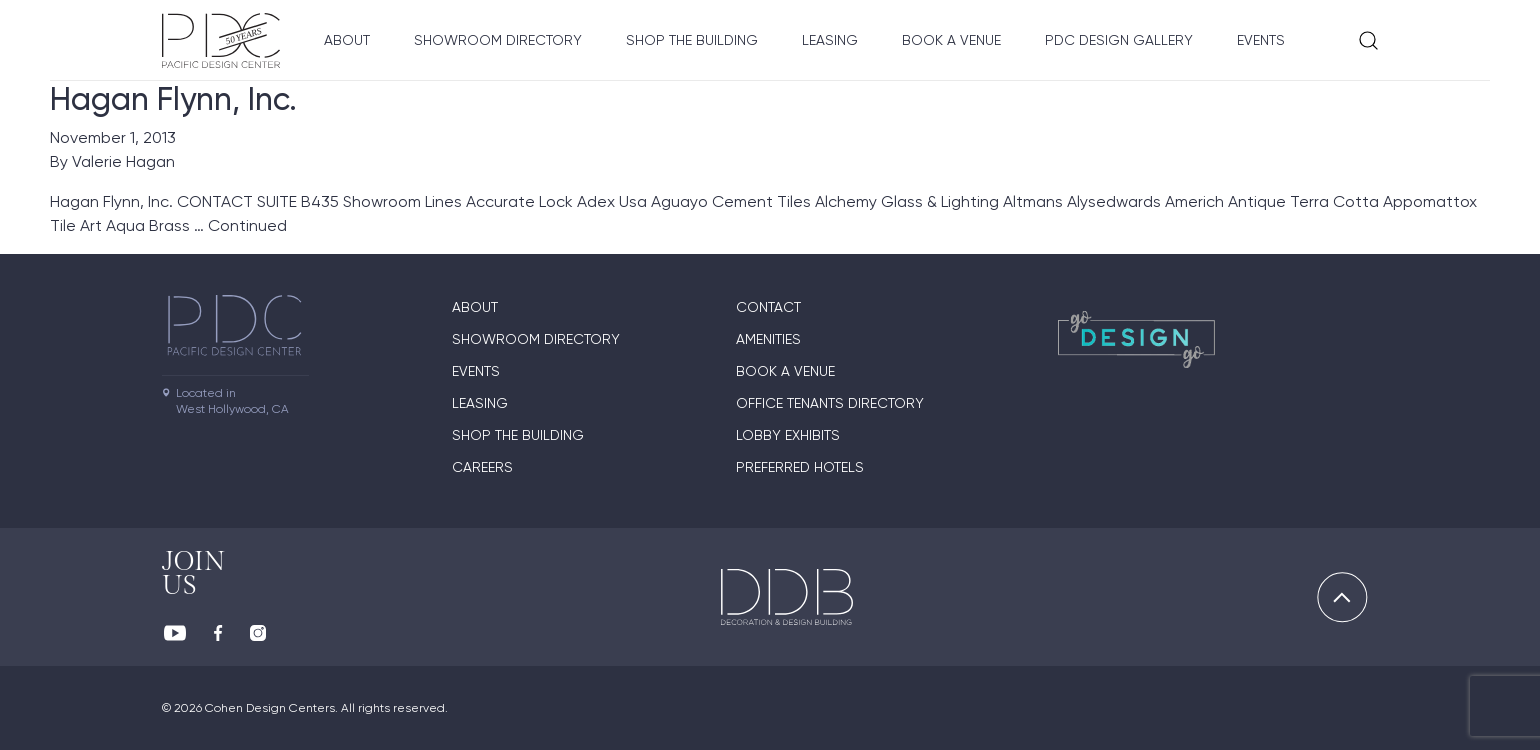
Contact (768, 307)
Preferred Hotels (800, 467)
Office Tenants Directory (830, 403)
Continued (247, 225)
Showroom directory (498, 40)
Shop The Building (692, 40)
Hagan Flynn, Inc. (173, 99)
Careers (482, 467)
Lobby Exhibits (788, 435)
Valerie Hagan (123, 161)
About (347, 40)
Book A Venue (951, 40)
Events (1261, 40)
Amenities (768, 339)
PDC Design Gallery (1119, 40)
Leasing (830, 40)
